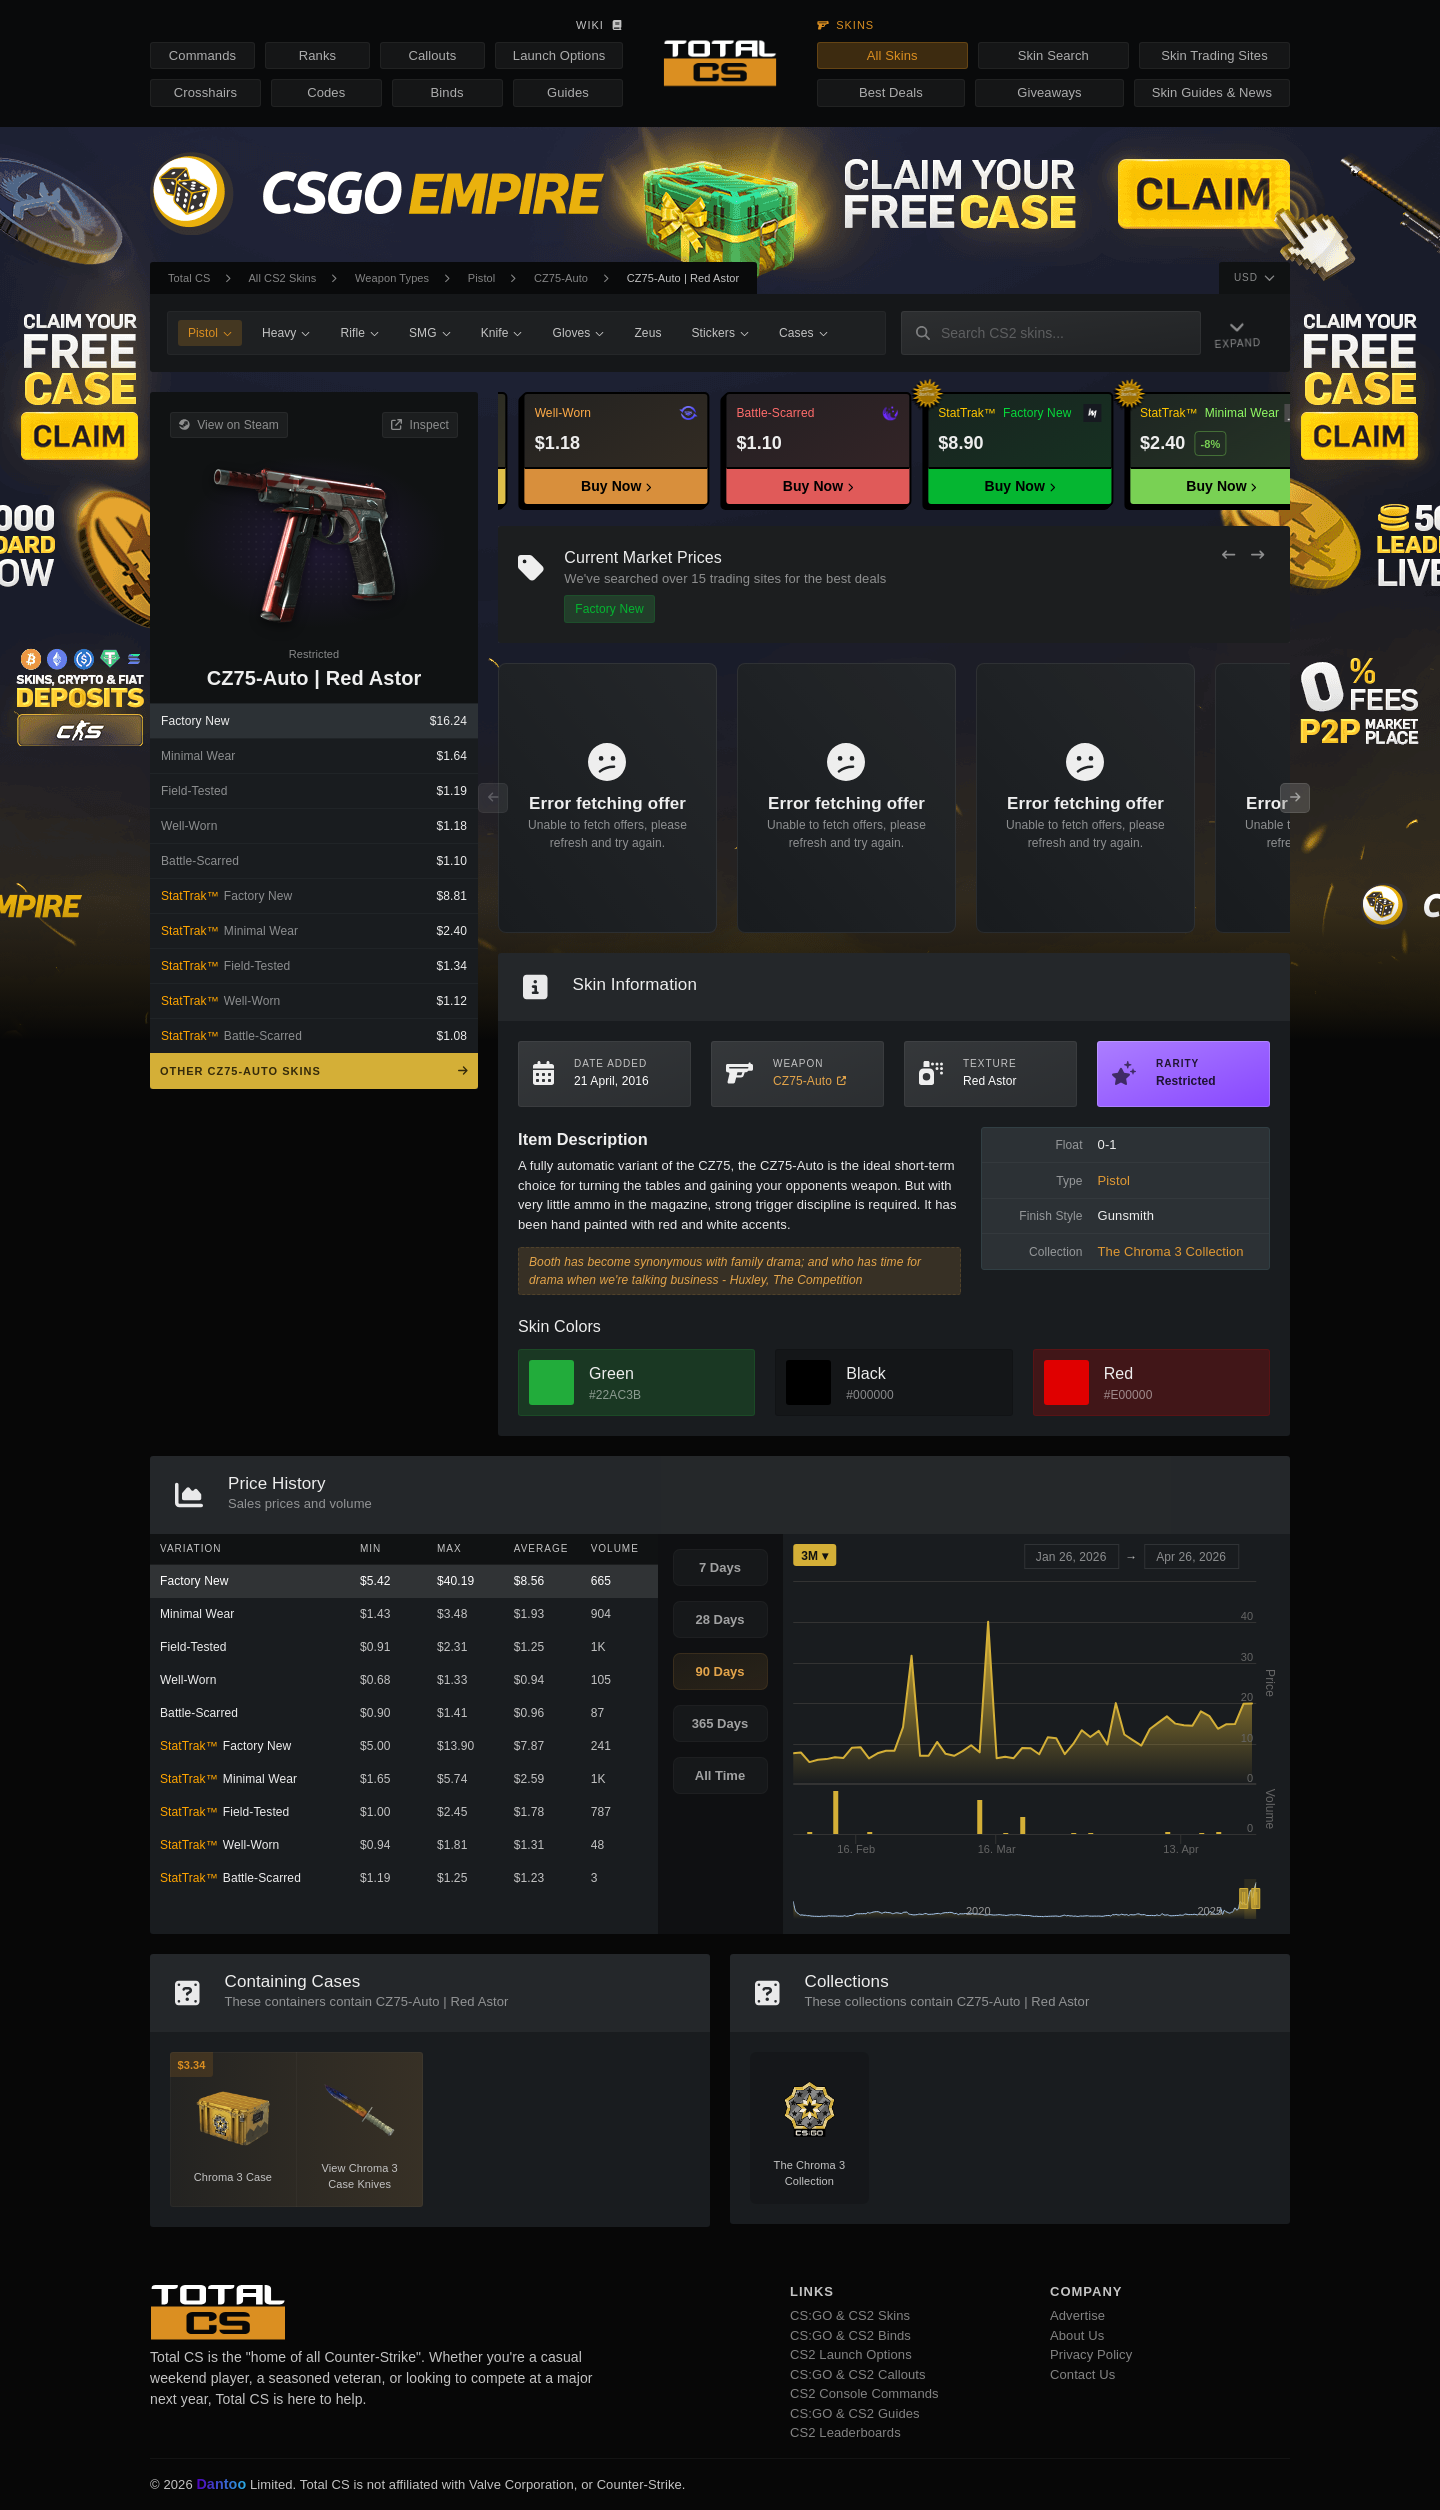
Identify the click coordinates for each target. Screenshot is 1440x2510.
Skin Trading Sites (1214, 55)
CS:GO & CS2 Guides (855, 2413)
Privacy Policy (1091, 2354)
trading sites (745, 578)
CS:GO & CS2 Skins (850, 2315)
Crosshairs (205, 92)
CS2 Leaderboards (845, 2432)
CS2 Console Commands (864, 2393)
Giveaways (1049, 92)
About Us (1077, 2335)
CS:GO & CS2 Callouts (858, 2374)
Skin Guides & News (1212, 92)
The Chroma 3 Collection (1171, 1251)
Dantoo (222, 2485)
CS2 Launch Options (851, 2354)
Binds (447, 92)
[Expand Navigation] (1242, 333)
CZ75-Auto (561, 278)
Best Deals (891, 92)
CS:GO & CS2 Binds (850, 2335)
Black (866, 1373)
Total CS (189, 278)
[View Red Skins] (1066, 1382)
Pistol (482, 278)
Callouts (432, 55)
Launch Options (559, 55)
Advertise (1077, 2315)
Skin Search (1053, 55)
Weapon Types (392, 278)
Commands (202, 55)
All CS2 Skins (282, 278)
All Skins (892, 55)
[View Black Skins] (808, 1382)
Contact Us (1082, 2374)
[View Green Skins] (551, 1382)
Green (611, 1373)
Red (1119, 1373)
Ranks (317, 55)
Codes (326, 92)
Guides (568, 92)
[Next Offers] (1257, 555)
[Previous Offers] (1228, 555)
